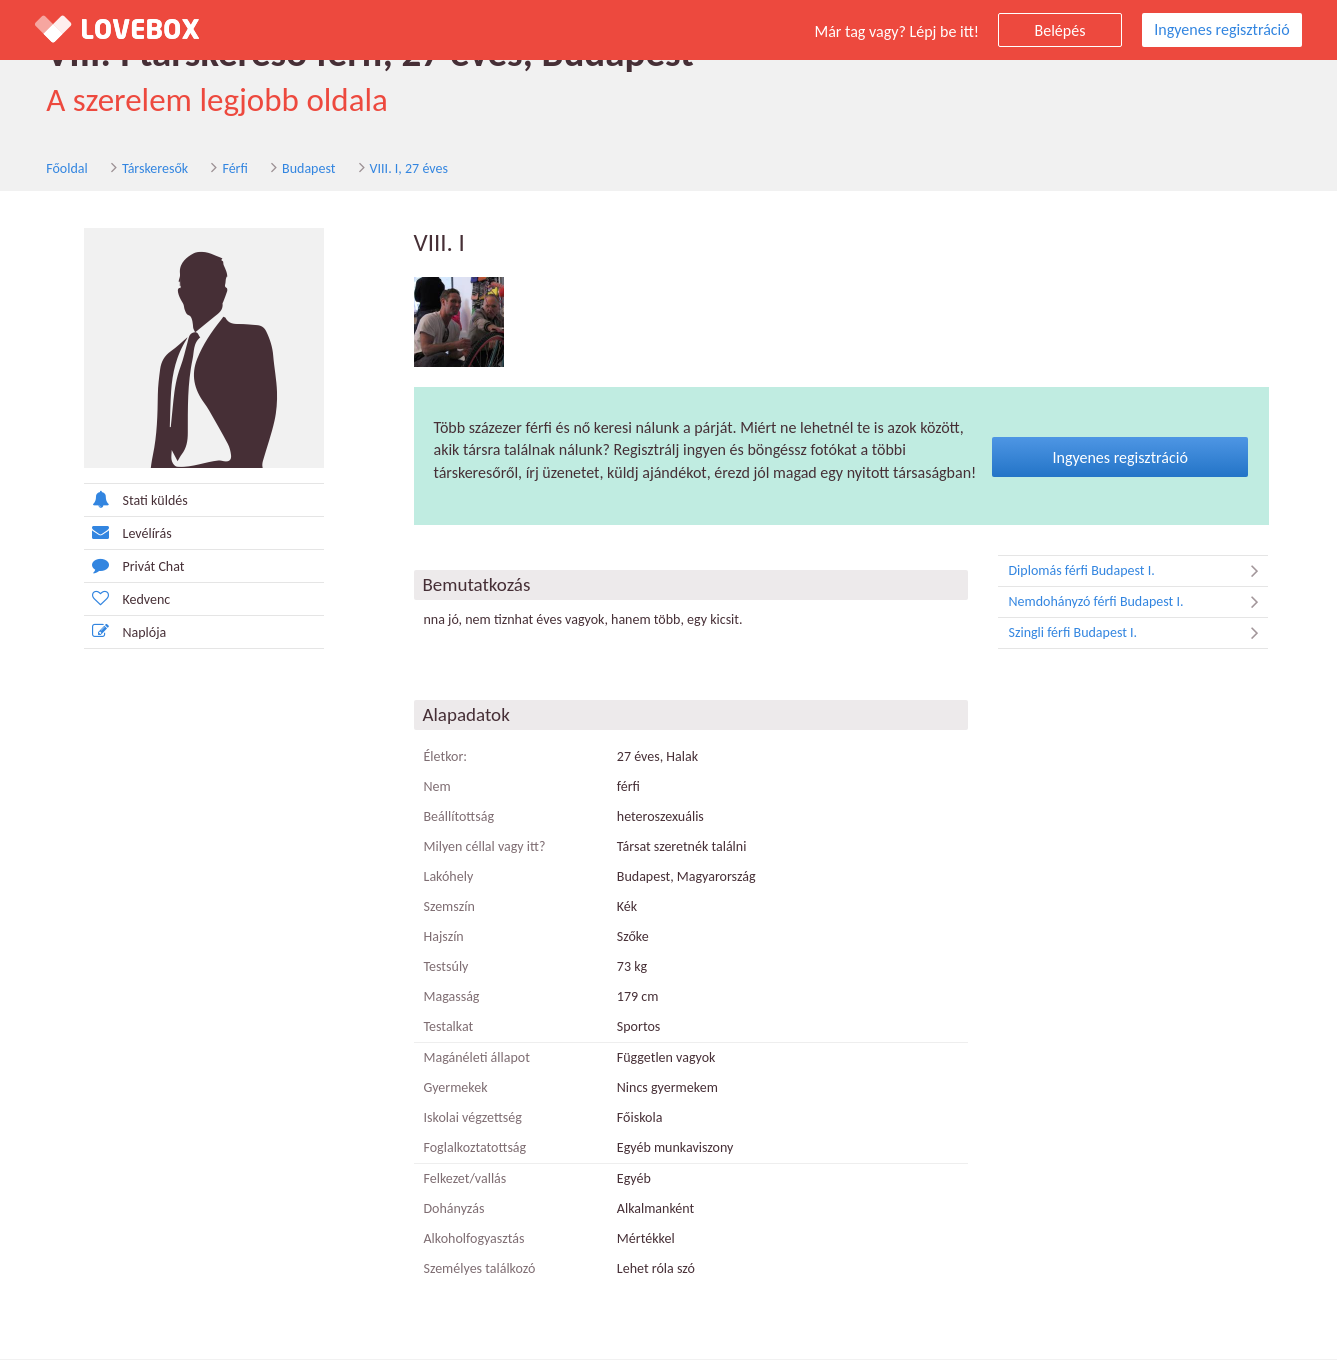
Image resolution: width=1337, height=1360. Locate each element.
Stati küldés (136, 499)
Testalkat (449, 1027)
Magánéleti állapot (477, 1058)
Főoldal (56, 168)
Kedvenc (127, 598)
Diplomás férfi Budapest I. (1138, 572)
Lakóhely (449, 877)
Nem (437, 787)
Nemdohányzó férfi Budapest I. (1138, 603)
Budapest (297, 168)
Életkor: (446, 757)
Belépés (1060, 30)
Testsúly (446, 967)
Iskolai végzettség (473, 1118)
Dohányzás (454, 1209)
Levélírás (128, 532)
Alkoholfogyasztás (474, 1239)
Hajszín (444, 937)
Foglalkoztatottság (475, 1148)
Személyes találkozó (480, 1269)
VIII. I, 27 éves (397, 168)
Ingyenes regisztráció (1221, 29)
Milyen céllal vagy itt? (485, 847)
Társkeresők (144, 168)
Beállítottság (459, 817)
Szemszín (449, 907)
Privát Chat (134, 565)
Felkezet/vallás (465, 1179)
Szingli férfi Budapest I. (1138, 634)
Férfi (223, 168)
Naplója (125, 631)
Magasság (452, 997)
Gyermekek (456, 1088)
